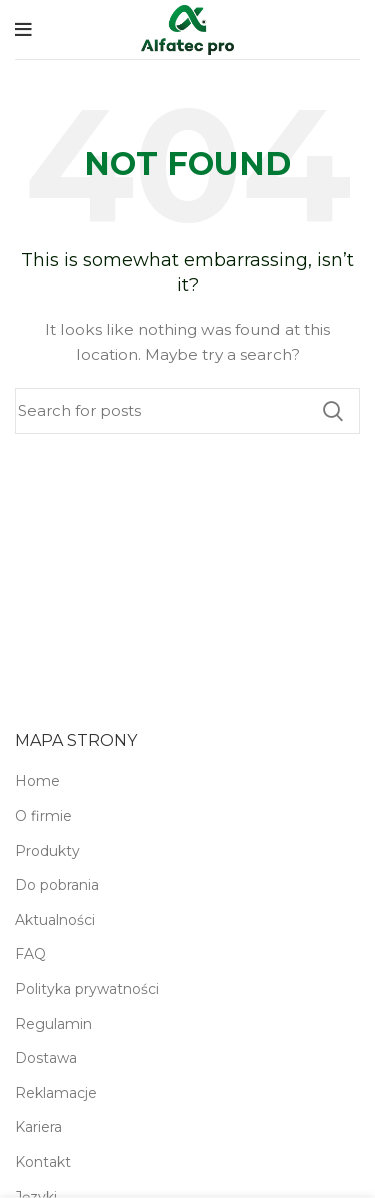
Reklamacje (56, 1093)
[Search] (187, 411)
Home (37, 781)
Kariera (38, 1127)
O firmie (43, 816)
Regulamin (53, 1024)
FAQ (30, 954)
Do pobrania (57, 885)
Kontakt (43, 1162)
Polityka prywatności (87, 989)
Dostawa (46, 1058)
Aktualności (55, 920)
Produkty (47, 851)
